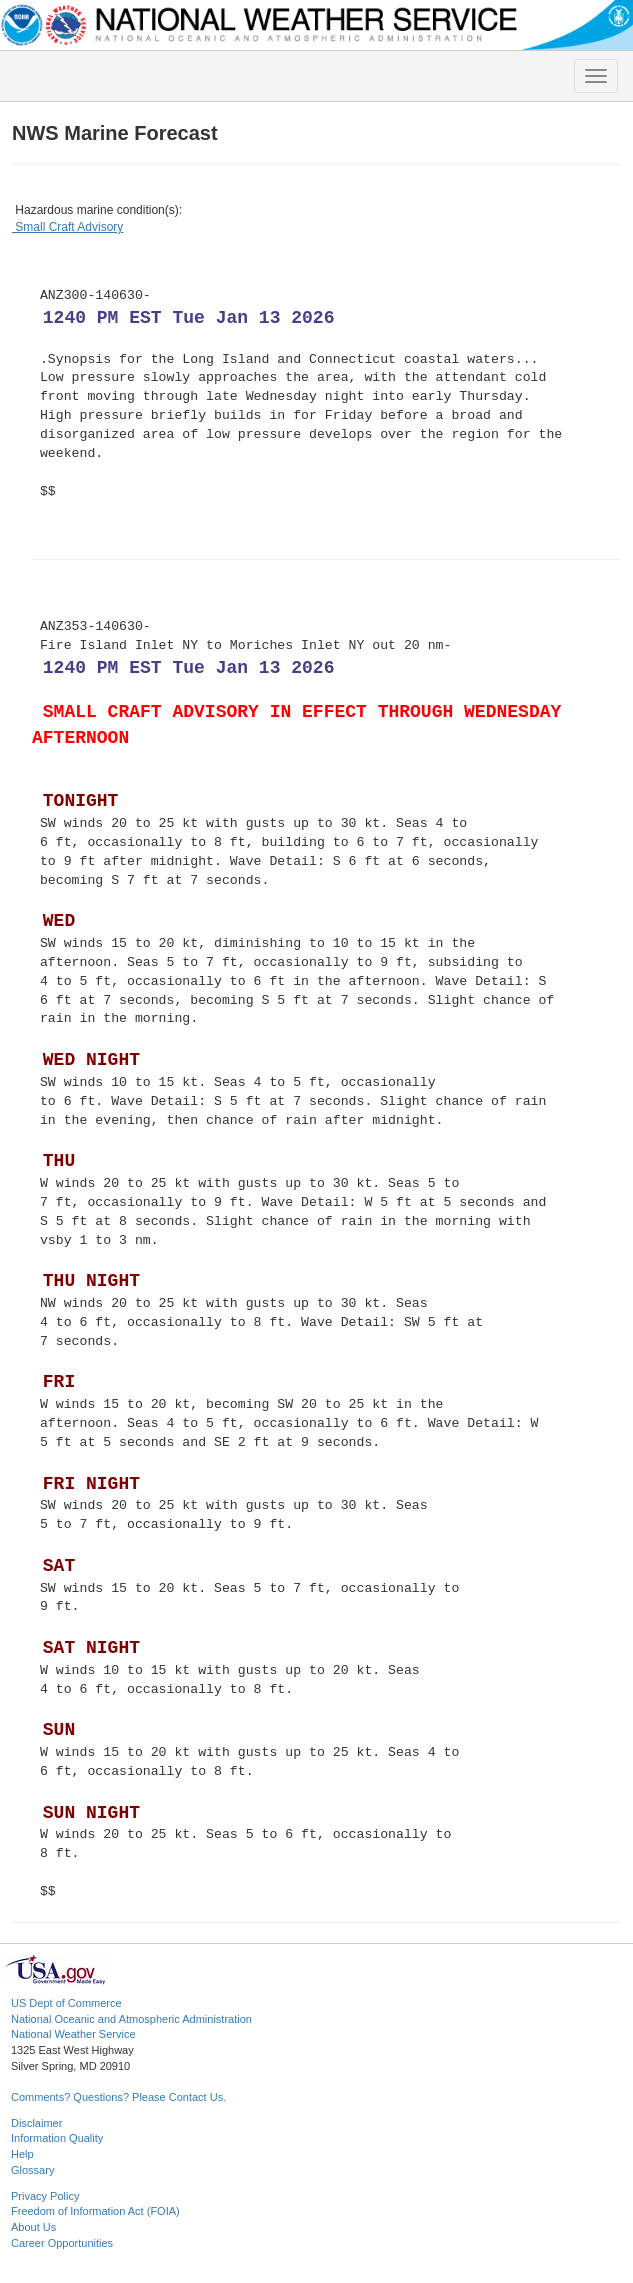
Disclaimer (36, 2123)
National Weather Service (73, 2034)
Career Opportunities (62, 2243)
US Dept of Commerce (66, 2003)
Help (22, 2154)
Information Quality (57, 2138)
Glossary (32, 2170)
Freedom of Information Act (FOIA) (95, 2211)
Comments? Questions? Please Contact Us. (118, 2097)
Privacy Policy (45, 2196)
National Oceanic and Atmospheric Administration (131, 2019)
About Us (33, 2227)
